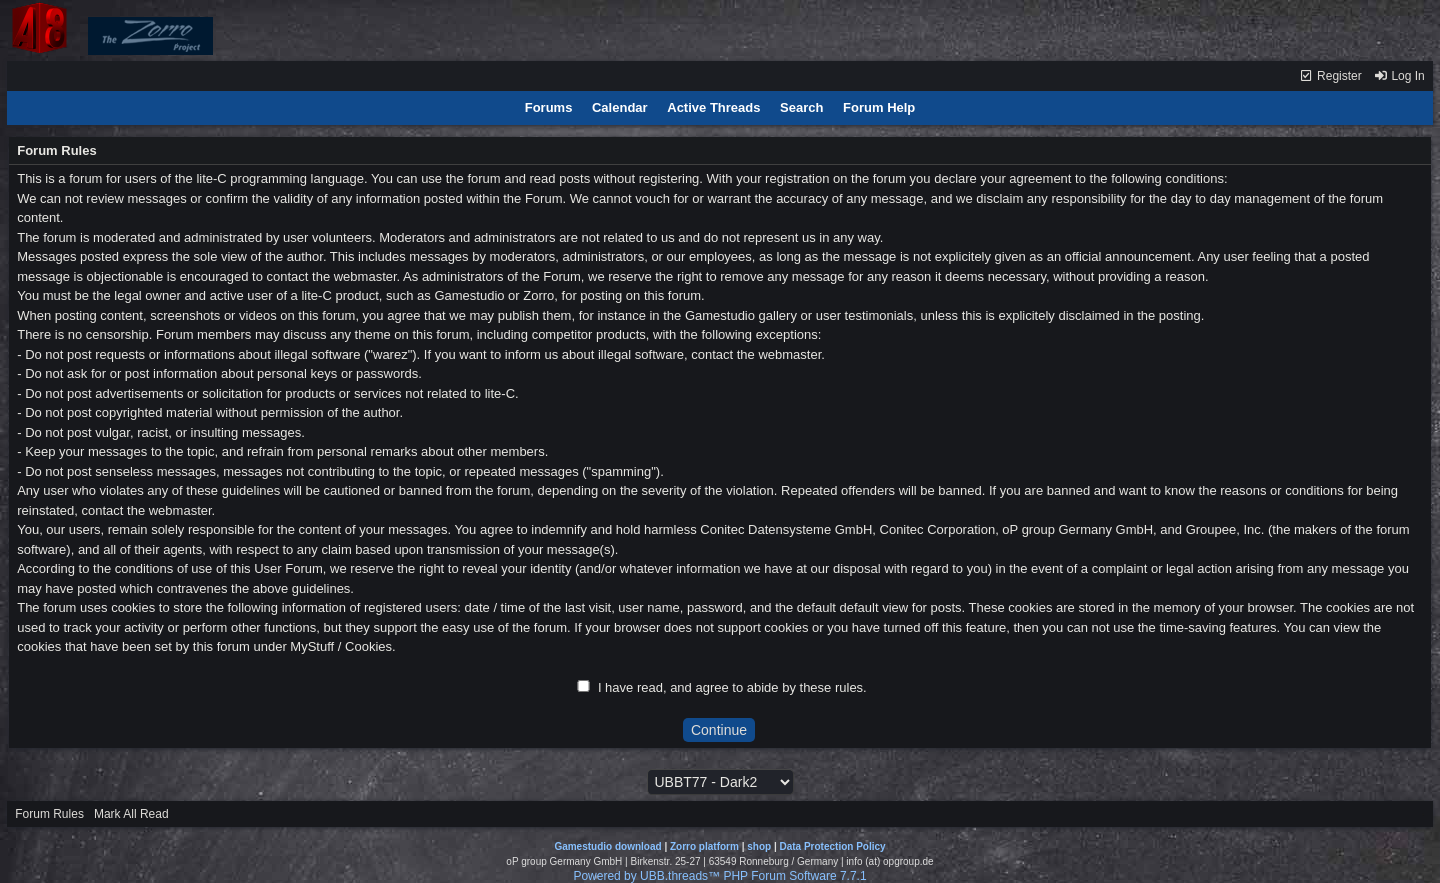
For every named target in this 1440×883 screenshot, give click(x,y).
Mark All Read (131, 814)
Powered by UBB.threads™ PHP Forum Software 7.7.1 (719, 876)
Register (1330, 76)
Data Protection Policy (832, 846)
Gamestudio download (607, 846)
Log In (1399, 76)
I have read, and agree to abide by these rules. (732, 687)
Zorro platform (704, 846)
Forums (549, 107)
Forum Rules (49, 814)
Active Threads (713, 107)
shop (759, 846)
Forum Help (879, 107)
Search (801, 107)
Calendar (620, 107)
